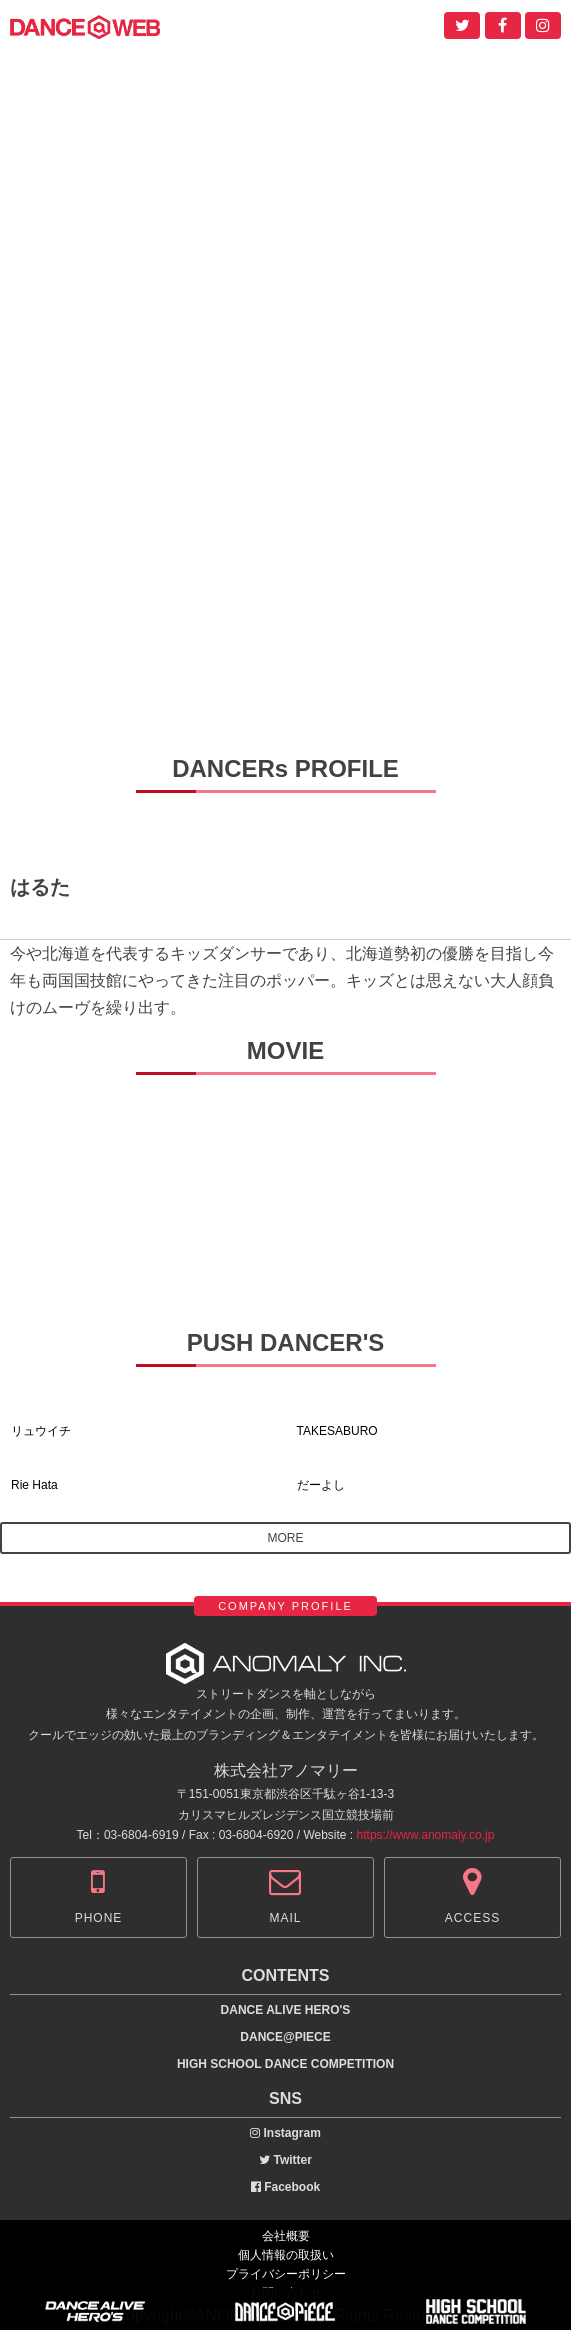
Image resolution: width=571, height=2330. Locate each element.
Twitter (285, 2160)
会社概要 (286, 2236)
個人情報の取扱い (286, 2255)
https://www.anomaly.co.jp (426, 1835)
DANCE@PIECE (285, 2037)
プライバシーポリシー (286, 2274)
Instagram (285, 2133)
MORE (286, 1538)
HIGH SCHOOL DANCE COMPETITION (285, 2064)
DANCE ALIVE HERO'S (286, 2010)
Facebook (285, 2187)
